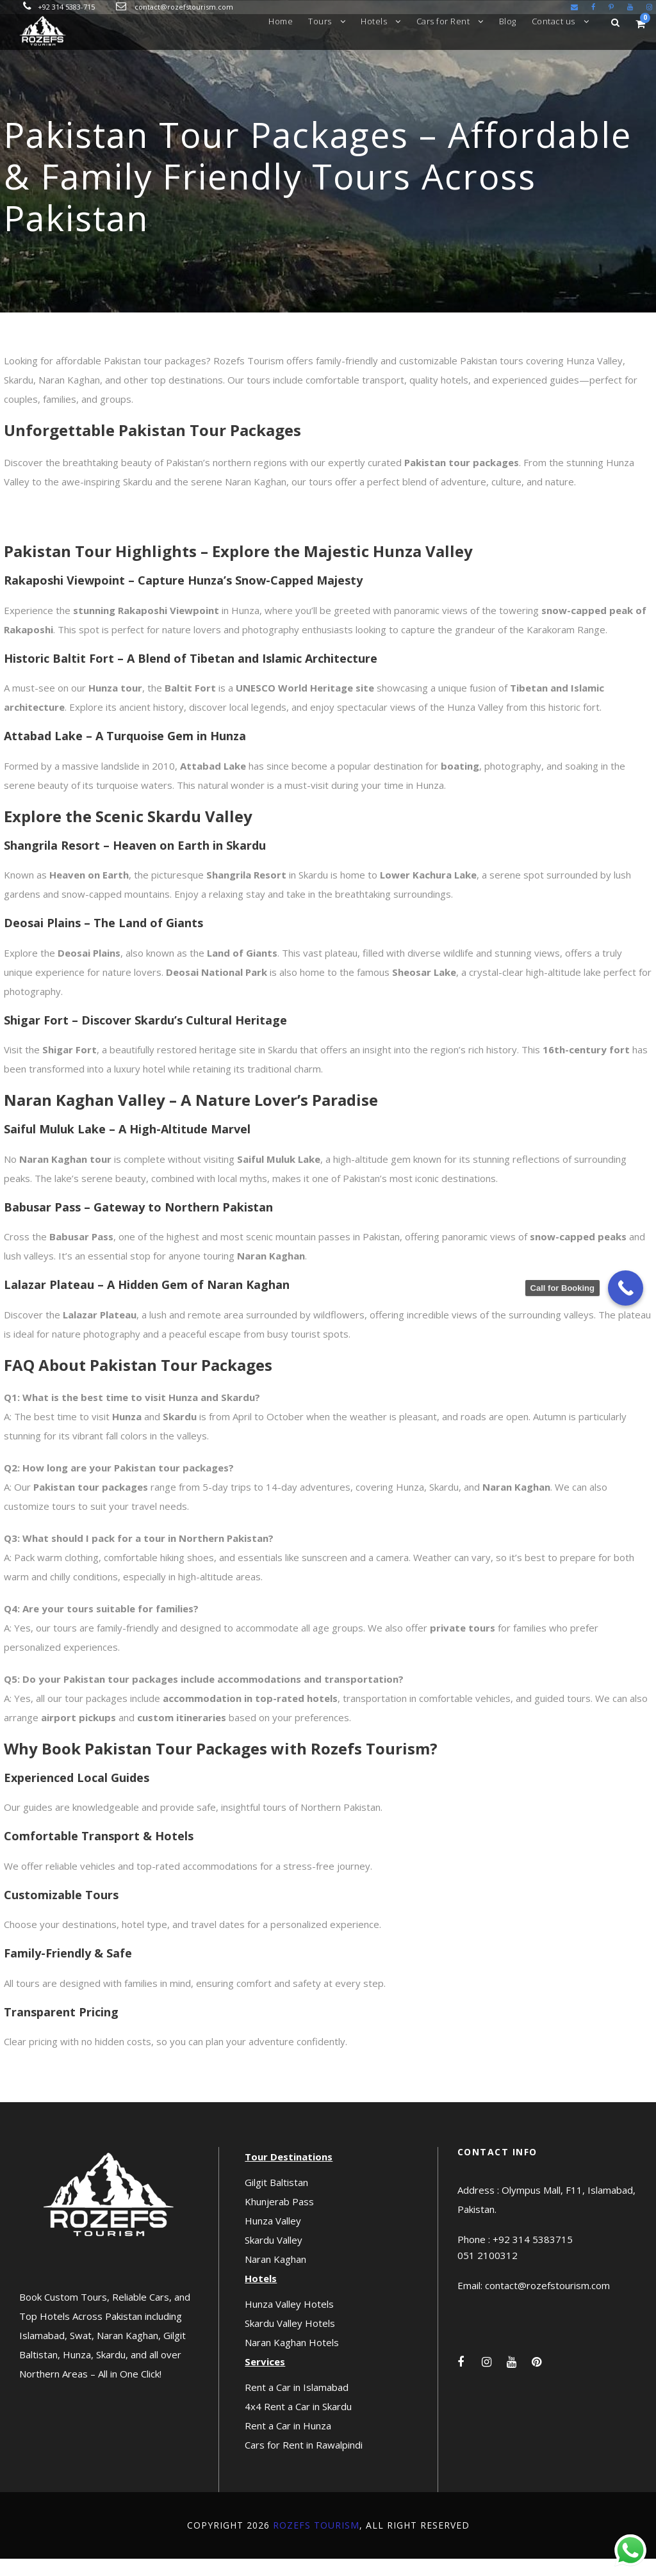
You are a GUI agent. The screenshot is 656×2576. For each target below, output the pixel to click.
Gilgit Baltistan (276, 2199)
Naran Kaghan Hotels (292, 2359)
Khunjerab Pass (279, 2218)
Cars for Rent (443, 21)
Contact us (553, 21)
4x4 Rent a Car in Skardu (298, 2423)
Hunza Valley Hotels (289, 2321)
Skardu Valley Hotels (290, 2340)
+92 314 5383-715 (66, 7)
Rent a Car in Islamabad (296, 2404)
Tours (320, 21)
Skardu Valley (273, 2257)
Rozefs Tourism (316, 2542)
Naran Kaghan (275, 2276)
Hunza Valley (273, 2238)
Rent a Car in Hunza (288, 2442)
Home (280, 21)
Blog (507, 21)
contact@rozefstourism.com (184, 7)
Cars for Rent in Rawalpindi (304, 2462)
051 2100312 (487, 2272)
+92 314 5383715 (533, 2256)
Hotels (374, 21)
